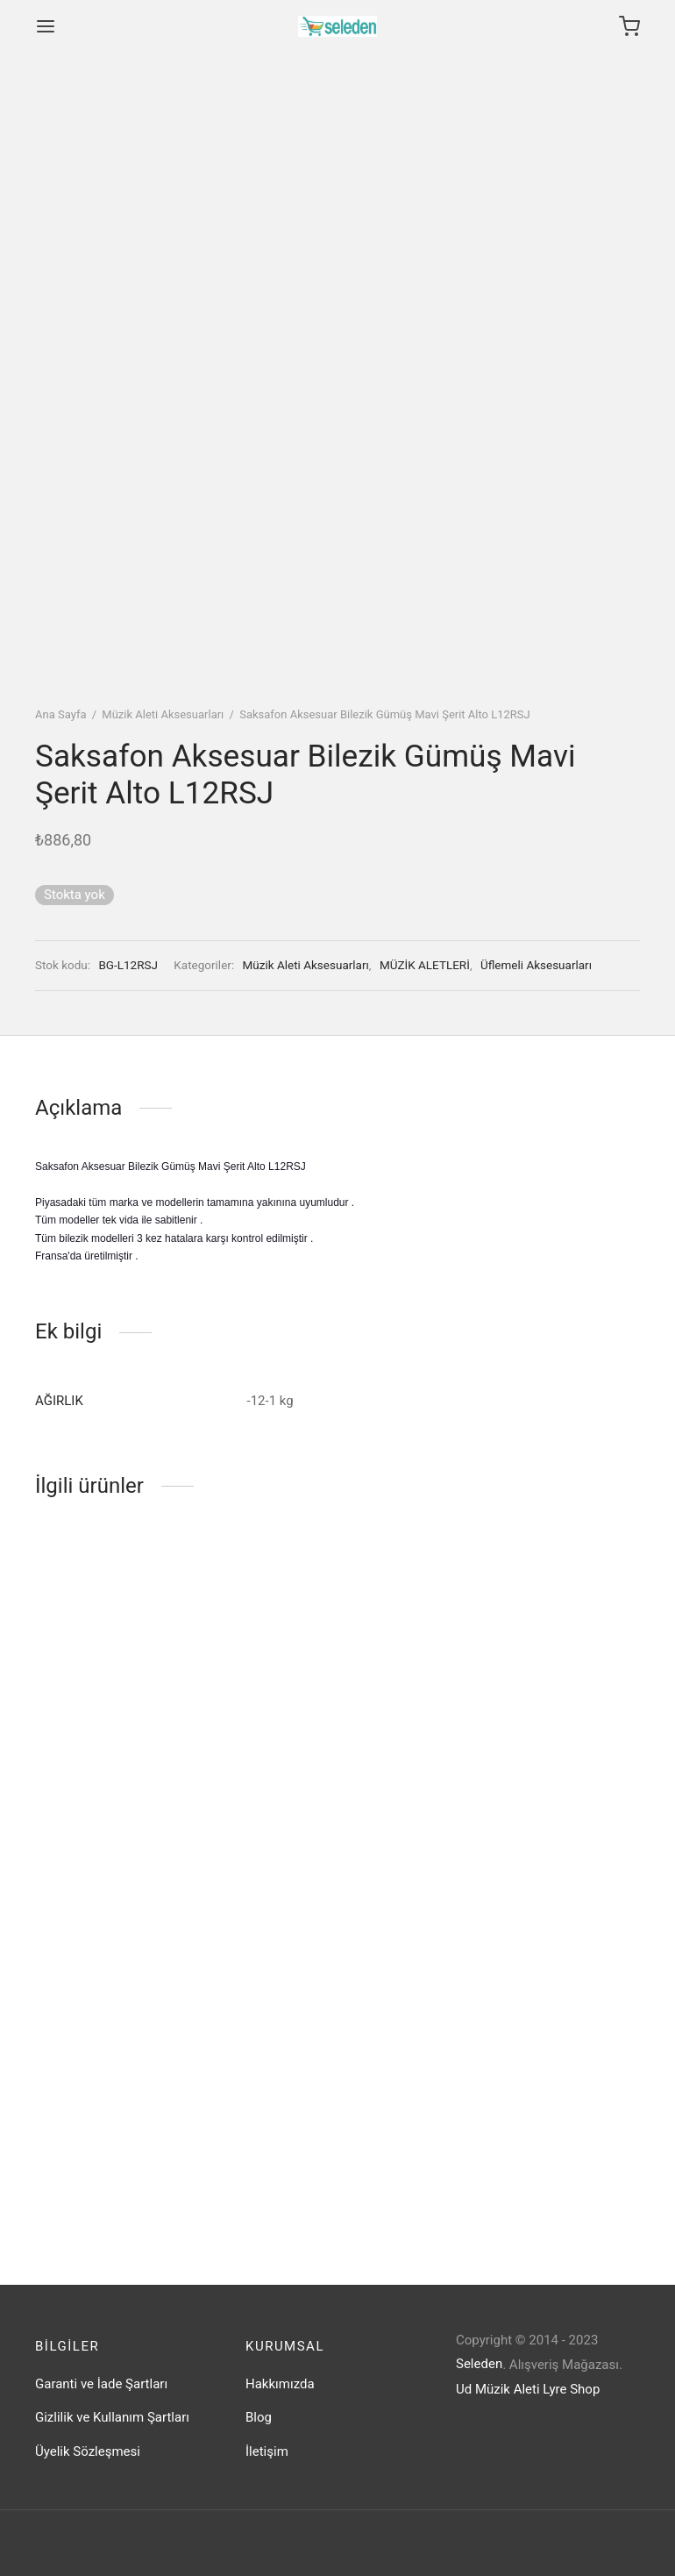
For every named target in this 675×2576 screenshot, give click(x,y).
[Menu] (45, 26)
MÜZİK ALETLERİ (425, 965)
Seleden (479, 2364)
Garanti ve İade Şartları (101, 2384)
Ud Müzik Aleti (498, 2389)
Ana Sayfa (60, 714)
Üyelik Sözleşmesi (87, 2451)
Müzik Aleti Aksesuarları (163, 714)
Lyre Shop (571, 2389)
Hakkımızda (280, 2384)
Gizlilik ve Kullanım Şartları (112, 2417)
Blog (258, 2417)
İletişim (266, 2451)
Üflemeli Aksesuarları (536, 965)
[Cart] (629, 26)
